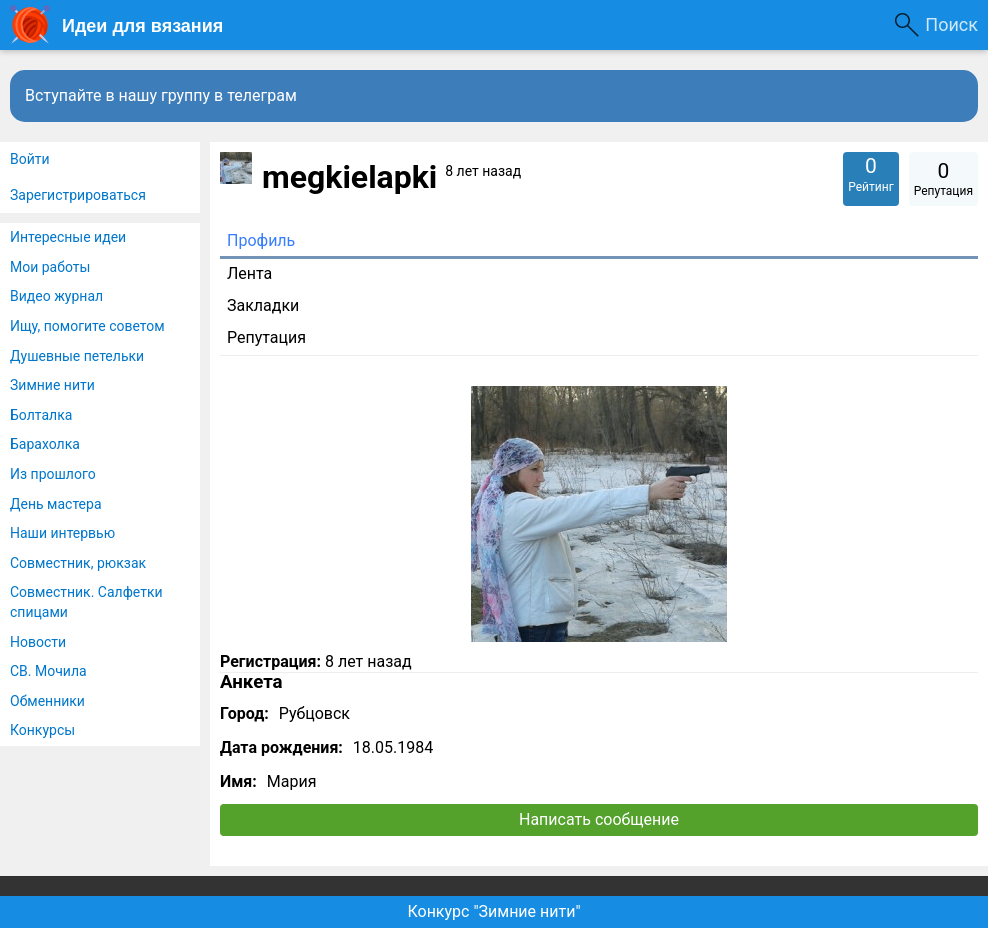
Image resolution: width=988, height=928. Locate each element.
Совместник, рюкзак (78, 563)
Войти (30, 159)
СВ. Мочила (48, 671)
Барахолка (45, 444)
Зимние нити (52, 385)
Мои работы (50, 267)
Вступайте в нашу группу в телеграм (161, 95)
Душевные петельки (77, 356)
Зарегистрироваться (78, 195)
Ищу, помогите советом (87, 326)
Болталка (41, 415)
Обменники (47, 701)
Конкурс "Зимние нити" (493, 911)
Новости (38, 642)
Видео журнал (56, 296)
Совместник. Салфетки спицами (86, 602)
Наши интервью (62, 533)
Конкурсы (42, 730)
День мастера (56, 504)
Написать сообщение (599, 819)
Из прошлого (53, 474)
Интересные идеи (68, 237)
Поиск (951, 24)
